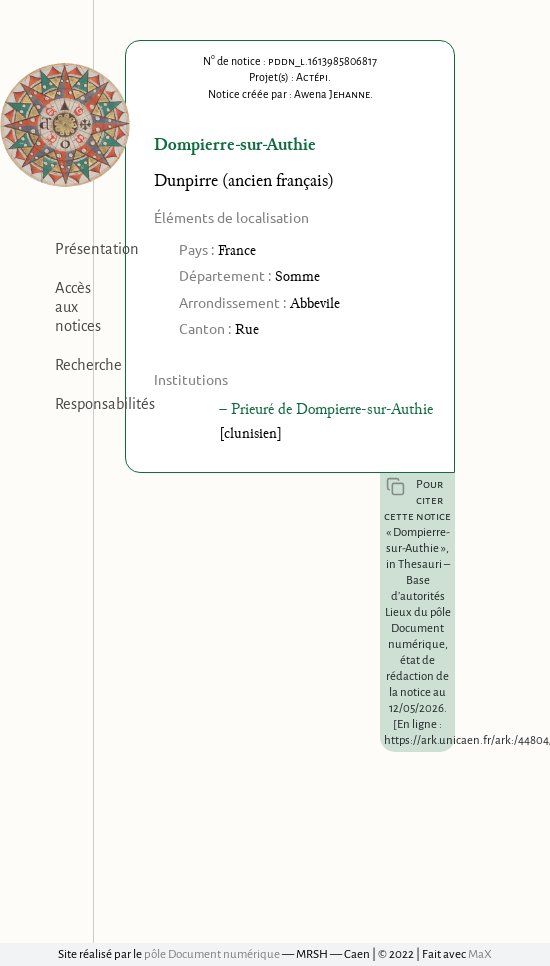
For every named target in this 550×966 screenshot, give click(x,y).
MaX (480, 954)
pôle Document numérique (212, 954)
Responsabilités (105, 404)
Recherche (88, 365)
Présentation (97, 249)
